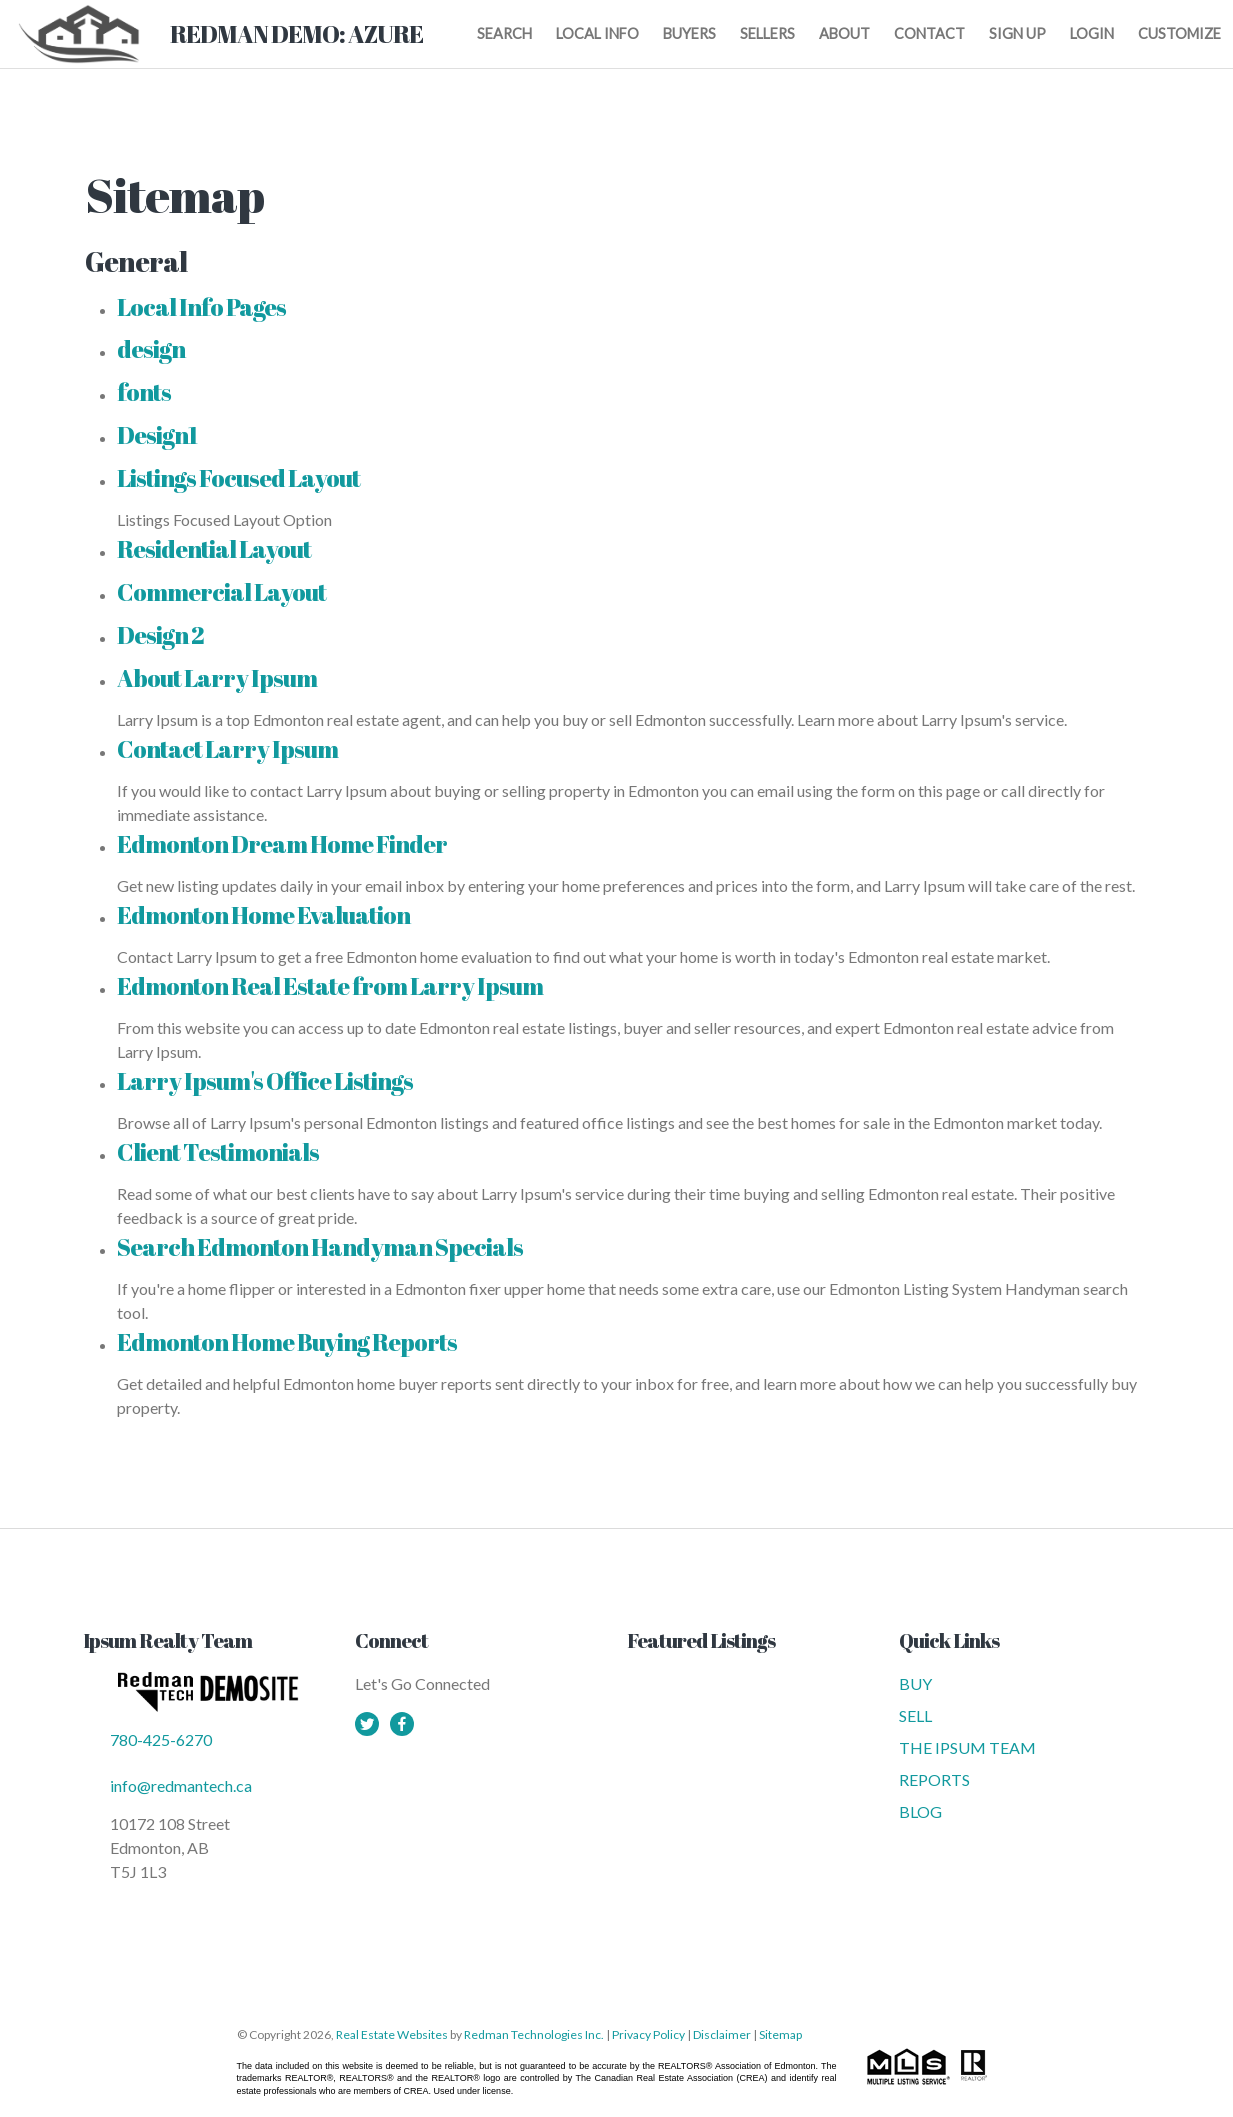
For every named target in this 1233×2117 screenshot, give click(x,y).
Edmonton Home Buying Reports (287, 1342)
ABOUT (844, 33)
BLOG (920, 1811)
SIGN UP (1017, 33)
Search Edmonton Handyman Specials (320, 1247)
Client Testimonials (218, 1152)
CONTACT (929, 33)
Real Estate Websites (393, 2034)
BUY (915, 1683)
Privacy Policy (648, 2034)
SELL (915, 1715)
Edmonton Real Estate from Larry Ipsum (330, 986)
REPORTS (934, 1779)
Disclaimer (722, 2034)
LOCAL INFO (597, 33)
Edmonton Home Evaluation (263, 915)
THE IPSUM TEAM (967, 1747)
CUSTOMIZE (1179, 33)
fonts (144, 392)
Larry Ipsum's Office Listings (265, 1081)
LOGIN (1092, 33)
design (151, 349)
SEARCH (504, 33)
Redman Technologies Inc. (535, 2034)
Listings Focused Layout (238, 478)
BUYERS (689, 33)
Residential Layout (214, 549)
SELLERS (767, 33)
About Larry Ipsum (217, 678)
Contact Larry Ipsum (227, 749)
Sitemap (780, 2034)
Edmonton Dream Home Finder (282, 844)
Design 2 (160, 635)
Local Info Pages (201, 307)
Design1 (157, 435)
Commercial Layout (221, 592)
